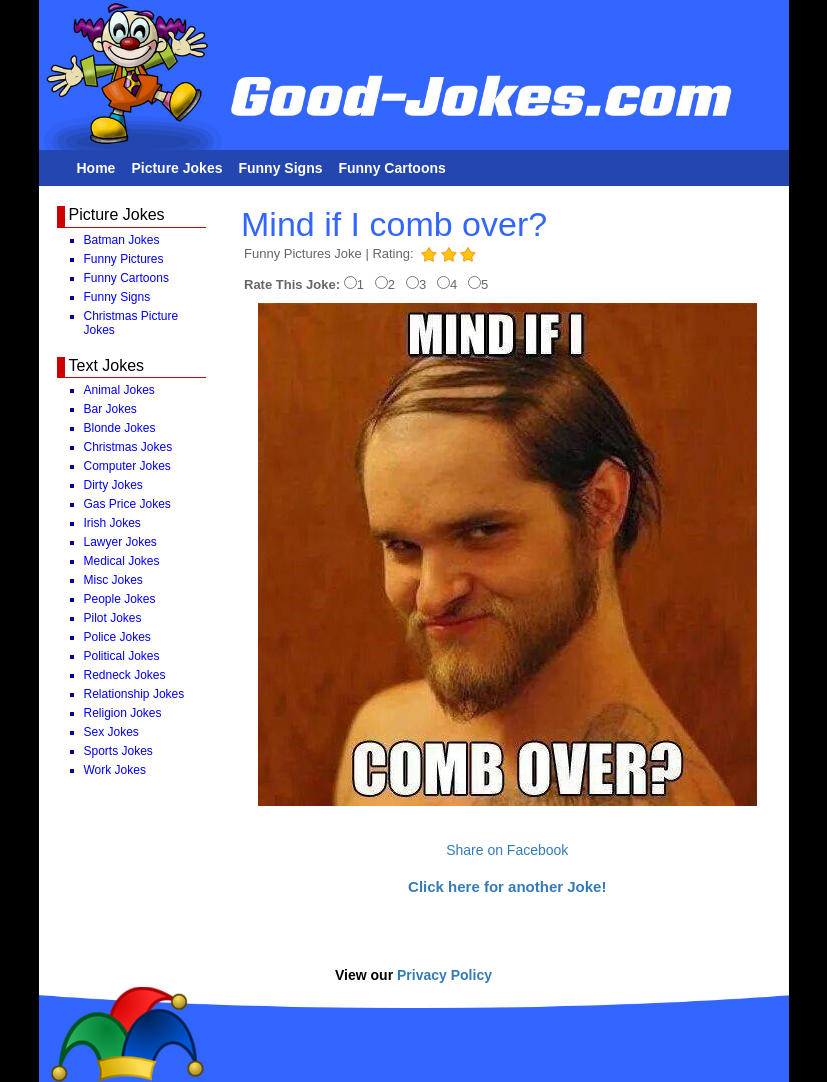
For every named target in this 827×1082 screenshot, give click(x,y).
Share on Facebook (507, 850)
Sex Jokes (111, 732)
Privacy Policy (444, 975)
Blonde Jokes (120, 428)
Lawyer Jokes (120, 542)
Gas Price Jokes (127, 504)
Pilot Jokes (113, 618)
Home (96, 168)
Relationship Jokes (134, 694)
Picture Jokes (176, 168)
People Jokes (120, 599)
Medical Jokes (122, 561)
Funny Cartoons (391, 168)
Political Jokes (122, 656)
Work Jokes (115, 770)
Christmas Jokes (128, 447)
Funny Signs (280, 168)
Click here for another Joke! (507, 886)
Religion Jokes (123, 713)
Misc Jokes (113, 580)
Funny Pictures (124, 259)
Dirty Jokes (113, 485)
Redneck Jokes (125, 675)
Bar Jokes (110, 409)
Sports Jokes (118, 751)
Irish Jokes (112, 523)
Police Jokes (117, 637)
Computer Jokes (127, 466)
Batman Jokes (122, 240)
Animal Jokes (119, 390)
